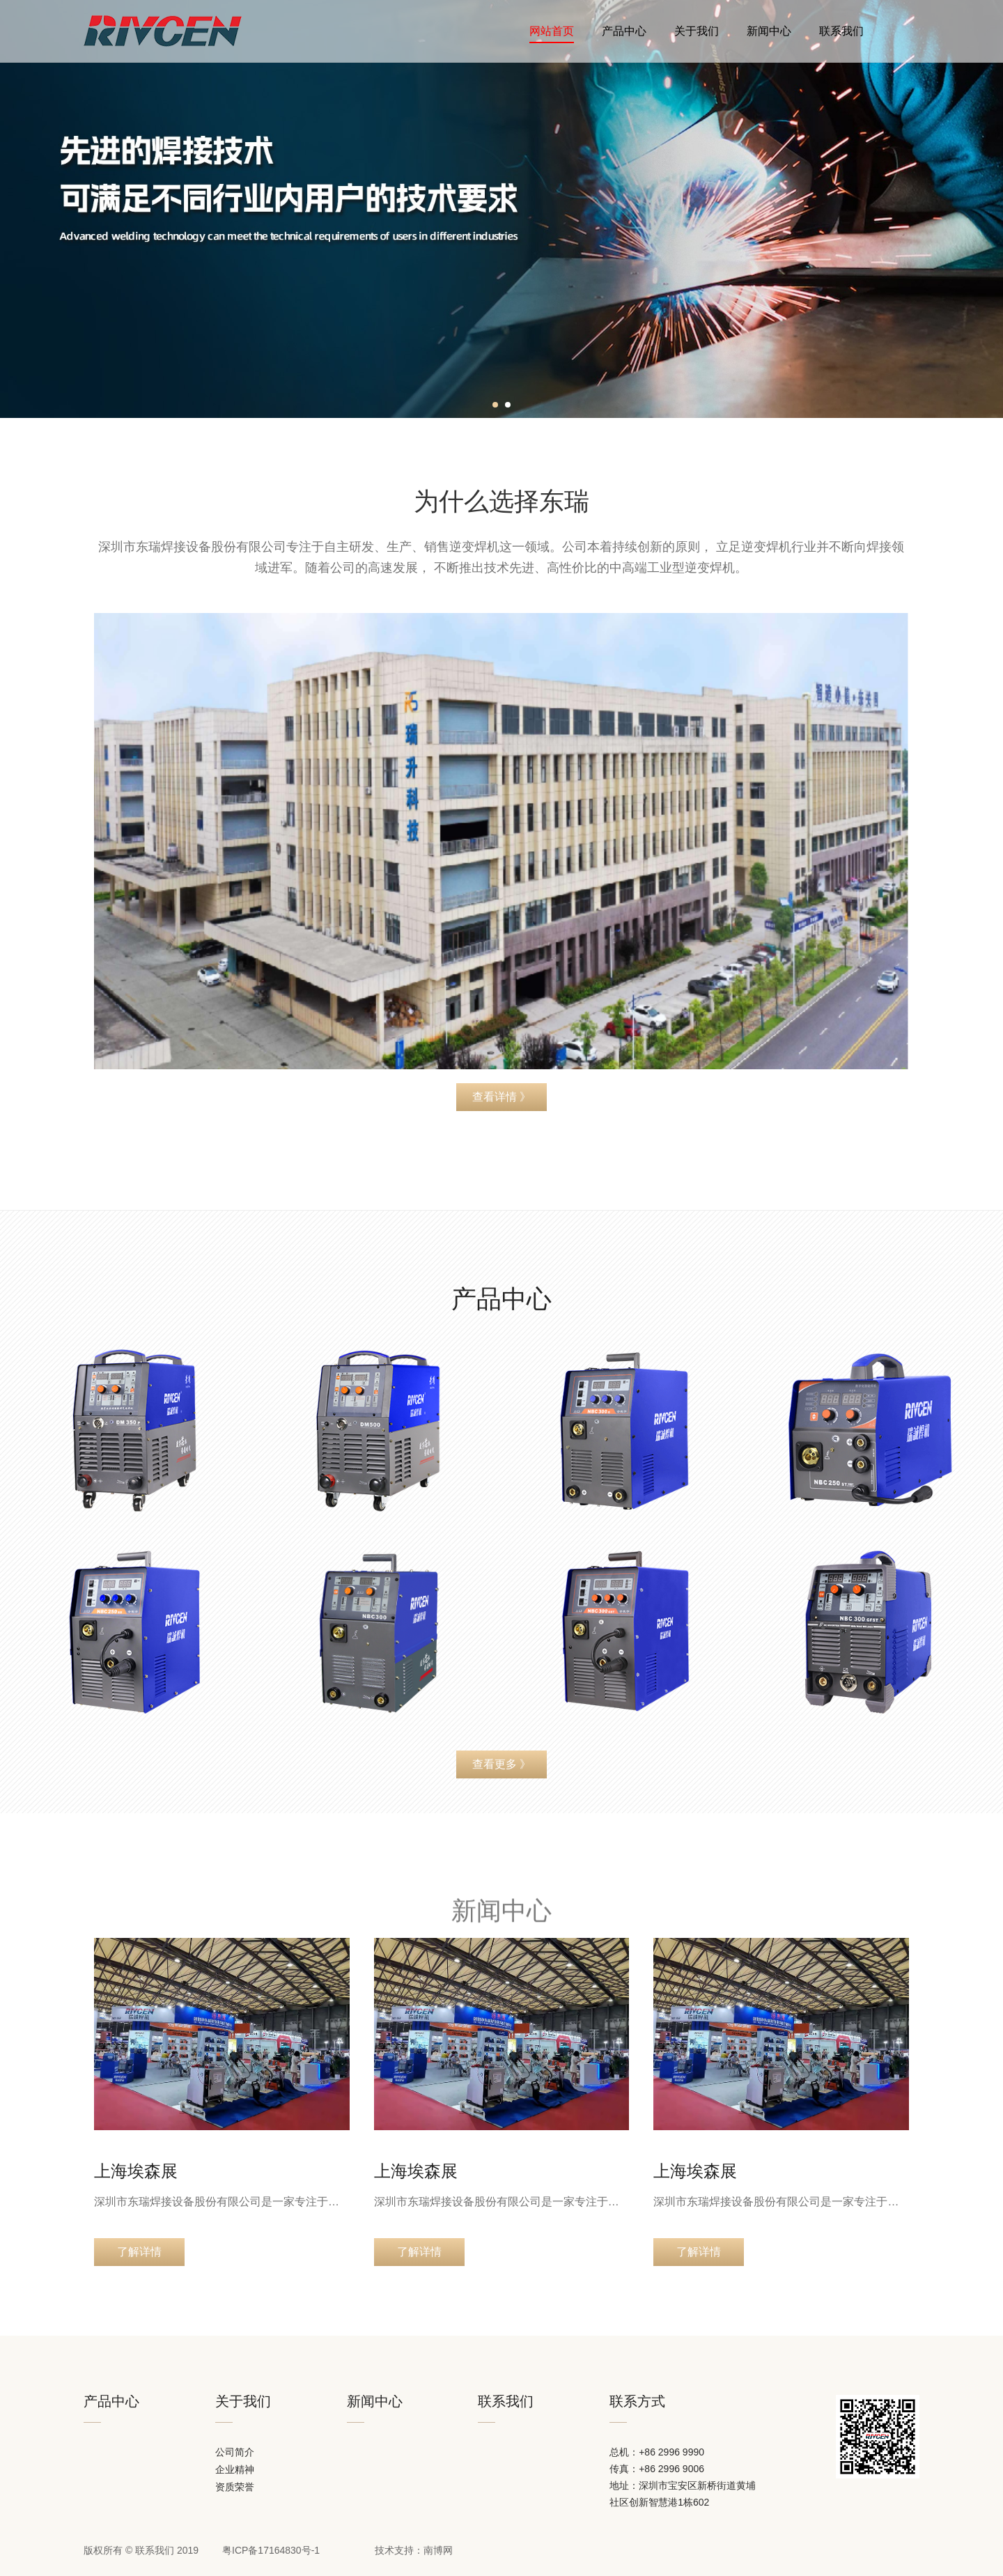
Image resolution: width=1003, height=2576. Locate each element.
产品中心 (624, 31)
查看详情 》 (501, 1097)
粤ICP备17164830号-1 (271, 2550)
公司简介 (234, 2452)
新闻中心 (769, 31)
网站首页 (551, 34)
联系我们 (841, 31)
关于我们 (696, 31)
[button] (495, 405)
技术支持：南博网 (414, 2550)
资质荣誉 (234, 2487)
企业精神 (234, 2470)
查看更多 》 (501, 1764)
